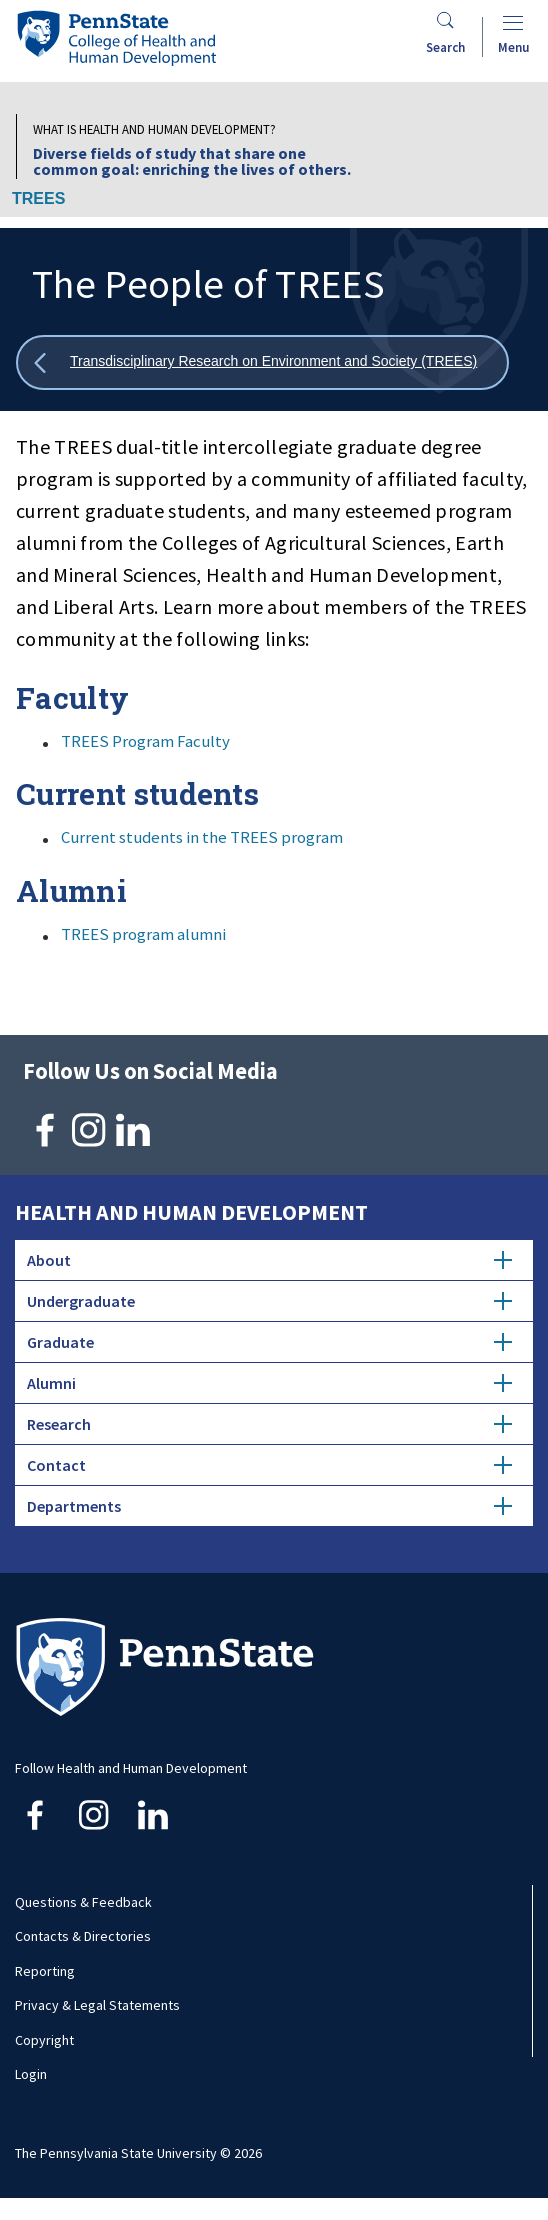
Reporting (45, 1971)
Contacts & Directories (83, 1936)
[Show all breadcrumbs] (262, 362)
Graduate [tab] (269, 1342)
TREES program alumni (143, 934)
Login (31, 2074)
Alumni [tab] (269, 1383)
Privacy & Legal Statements (97, 2005)
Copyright (44, 2040)
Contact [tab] (269, 1465)
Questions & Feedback (83, 1902)
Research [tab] (269, 1424)
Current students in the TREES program (202, 837)
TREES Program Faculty (145, 741)
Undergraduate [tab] (269, 1301)
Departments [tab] (269, 1506)
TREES (38, 198)
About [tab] (269, 1260)
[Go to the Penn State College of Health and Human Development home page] (116, 37)
